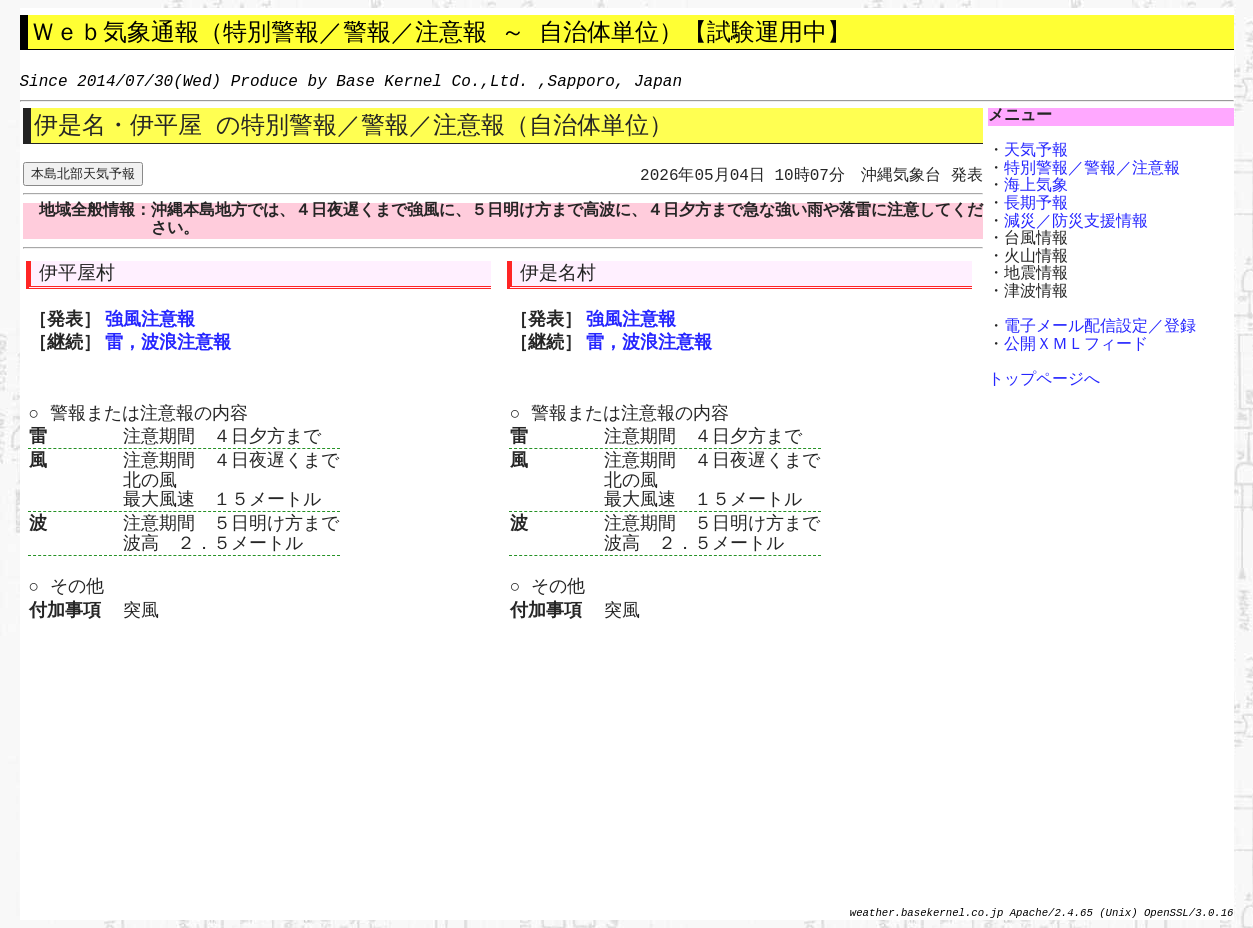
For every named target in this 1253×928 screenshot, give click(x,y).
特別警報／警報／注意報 (1092, 169)
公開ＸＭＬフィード (1076, 345)
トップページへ (1044, 380)
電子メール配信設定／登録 (1100, 327)
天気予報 (1036, 151)
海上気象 (1036, 186)
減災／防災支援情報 (1076, 222)
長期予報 (1036, 204)
